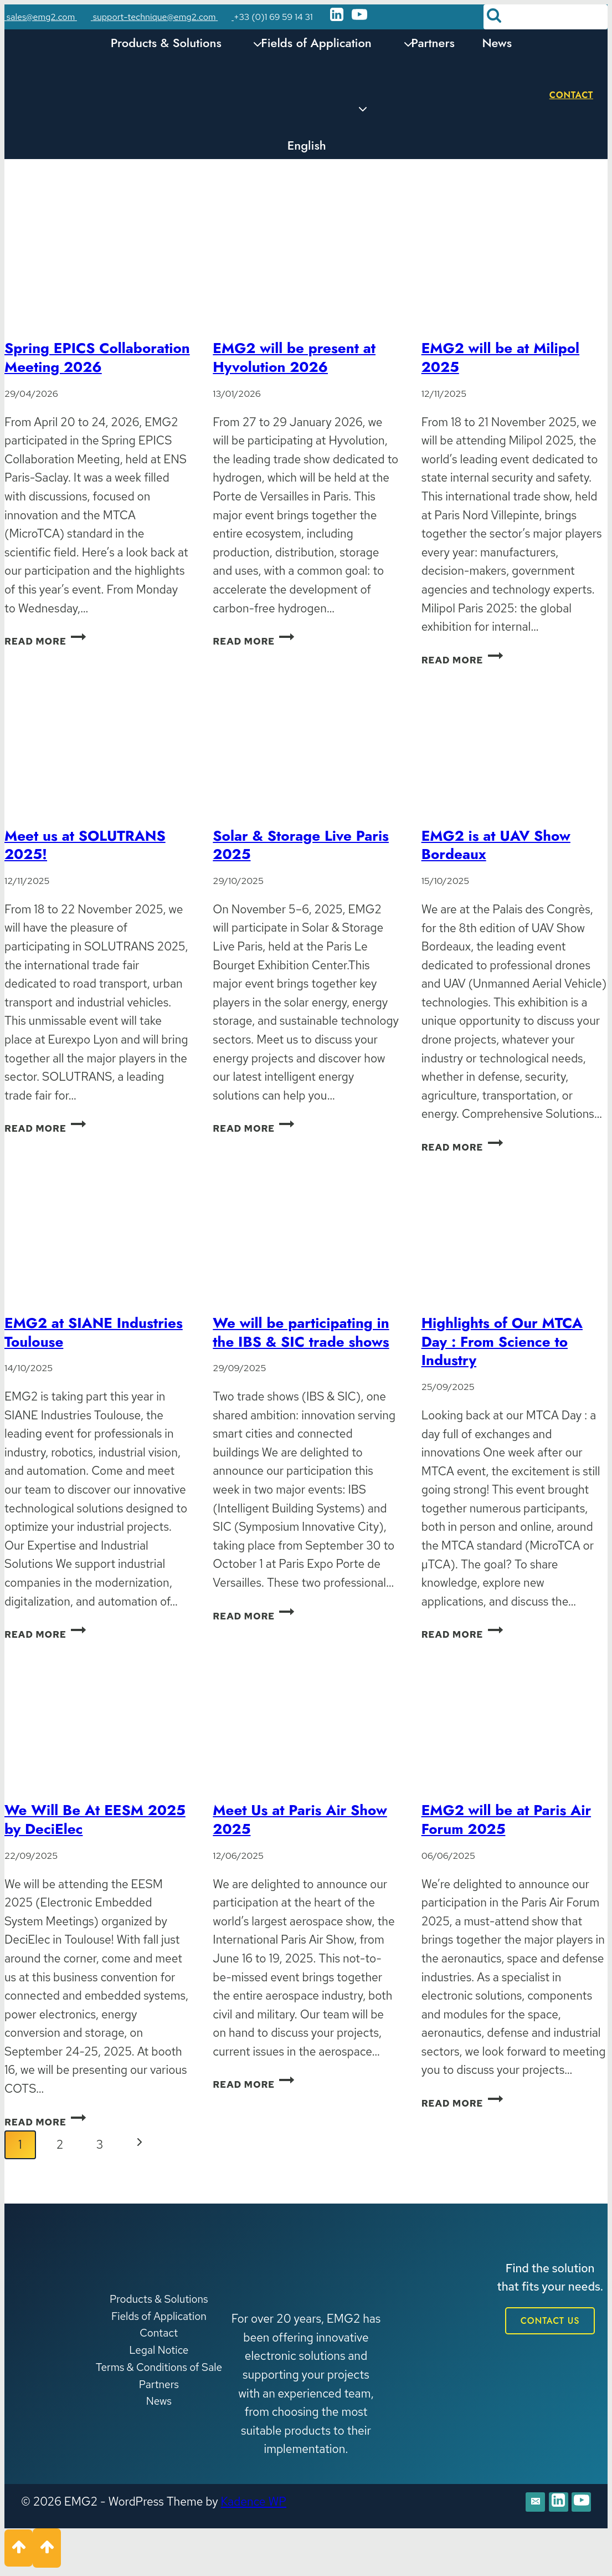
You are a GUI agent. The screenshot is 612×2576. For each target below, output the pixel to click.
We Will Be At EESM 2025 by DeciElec (95, 1819)
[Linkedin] (337, 17)
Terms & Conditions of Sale (159, 2367)
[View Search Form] (546, 16)
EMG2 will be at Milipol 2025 (500, 357)
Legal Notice (158, 2350)
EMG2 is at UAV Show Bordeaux (495, 845)
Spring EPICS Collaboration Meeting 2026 (97, 357)
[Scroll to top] (18, 2551)
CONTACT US (550, 2320)
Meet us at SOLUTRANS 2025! (85, 845)
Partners (433, 43)
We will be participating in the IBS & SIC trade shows (301, 1332)
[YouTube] (359, 17)
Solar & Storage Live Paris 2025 (301, 845)
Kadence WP (253, 2501)
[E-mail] (525, 2504)
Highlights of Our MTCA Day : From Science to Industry (502, 1341)
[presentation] (97, 265)
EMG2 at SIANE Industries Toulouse (93, 1332)
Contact (571, 95)
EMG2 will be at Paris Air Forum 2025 (506, 1819)
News (497, 43)
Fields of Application (159, 2316)
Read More (45, 641)
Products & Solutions (159, 2299)
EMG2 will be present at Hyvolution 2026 (294, 357)
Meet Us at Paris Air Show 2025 (300, 1819)
